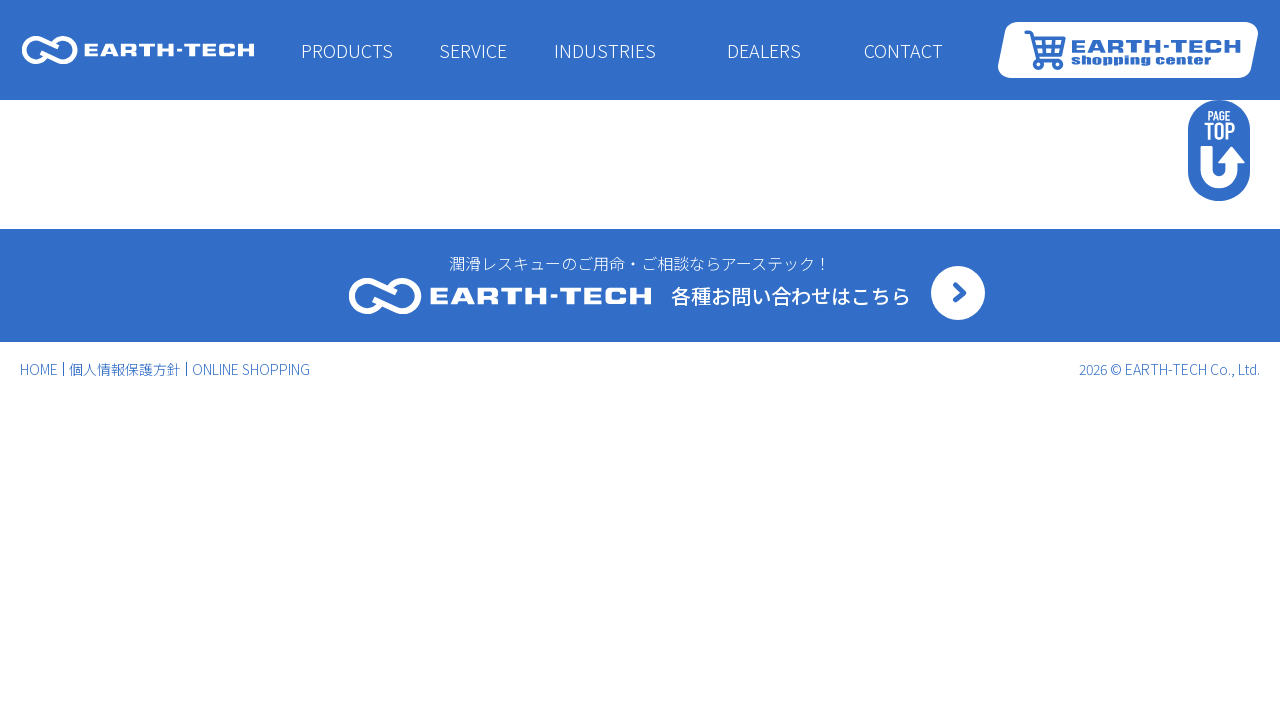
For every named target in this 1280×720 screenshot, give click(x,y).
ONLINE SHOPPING (251, 369)
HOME (39, 369)
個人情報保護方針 (125, 369)
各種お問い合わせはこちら (791, 295)
